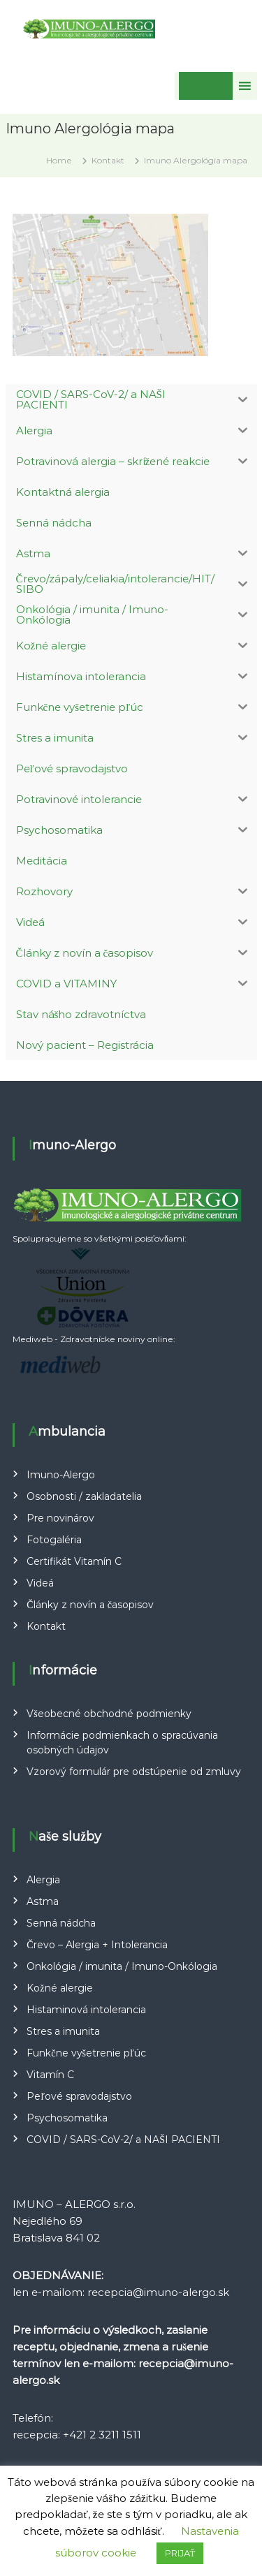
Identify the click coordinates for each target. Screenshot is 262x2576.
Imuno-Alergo (61, 1475)
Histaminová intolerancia (86, 2009)
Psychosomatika (67, 2118)
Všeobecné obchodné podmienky (109, 1713)
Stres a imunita (63, 2031)
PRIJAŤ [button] (180, 2553)
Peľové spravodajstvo (79, 2096)
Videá (40, 1583)
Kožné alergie (59, 1988)
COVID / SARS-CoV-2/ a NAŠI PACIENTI (123, 2139)
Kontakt (46, 1626)
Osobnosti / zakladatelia (84, 1496)
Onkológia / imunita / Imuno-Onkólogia (122, 1966)
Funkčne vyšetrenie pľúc (86, 2053)
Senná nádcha (61, 1923)
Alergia (43, 1880)
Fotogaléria (54, 1539)
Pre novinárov (60, 1518)
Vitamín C (50, 2074)
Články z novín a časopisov (90, 1604)
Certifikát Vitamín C (74, 1561)
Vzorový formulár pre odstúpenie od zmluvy (134, 1771)
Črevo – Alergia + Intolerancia (97, 1944)
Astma (43, 1901)
